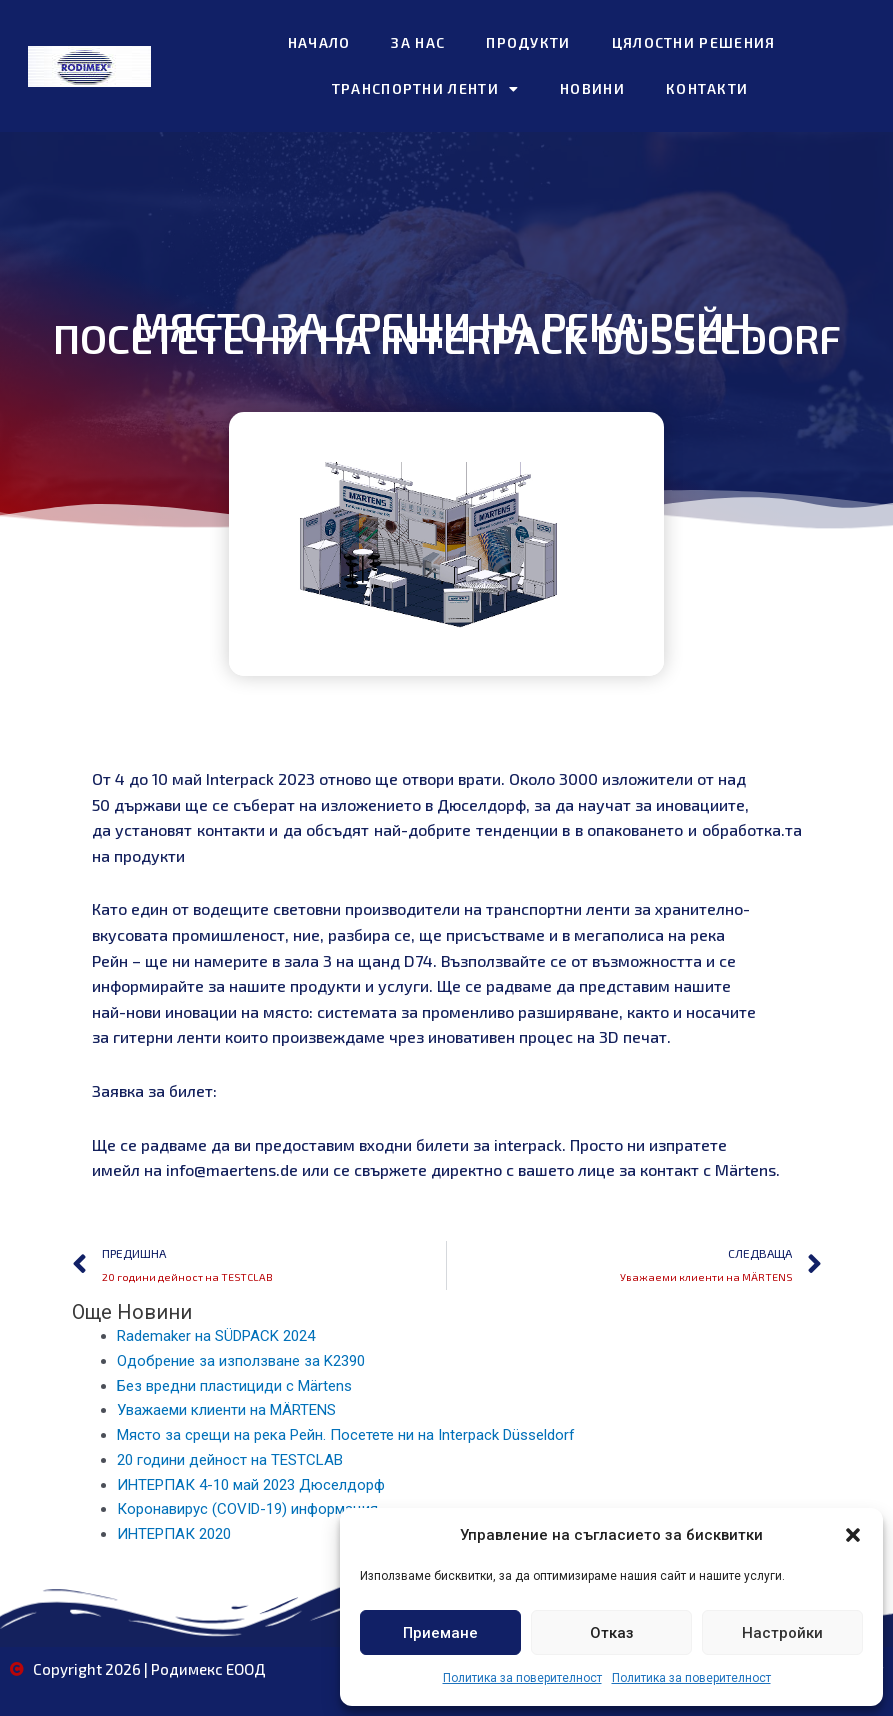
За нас (418, 42)
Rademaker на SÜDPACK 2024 (216, 1336)
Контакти (707, 88)
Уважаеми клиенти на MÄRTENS (226, 1410)
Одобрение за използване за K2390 (241, 1361)
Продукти (528, 42)
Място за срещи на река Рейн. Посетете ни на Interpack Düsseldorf (346, 1435)
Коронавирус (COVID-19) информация (247, 1509)
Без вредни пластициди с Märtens (234, 1386)
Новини (592, 88)
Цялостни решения (694, 42)
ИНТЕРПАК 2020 (174, 1534)
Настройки (782, 1633)
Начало (319, 42)
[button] (853, 1535)
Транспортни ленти (425, 89)
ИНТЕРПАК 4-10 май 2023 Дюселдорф (251, 1485)
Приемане (440, 1633)
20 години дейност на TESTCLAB (230, 1460)
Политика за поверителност (522, 1678)
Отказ (612, 1633)
